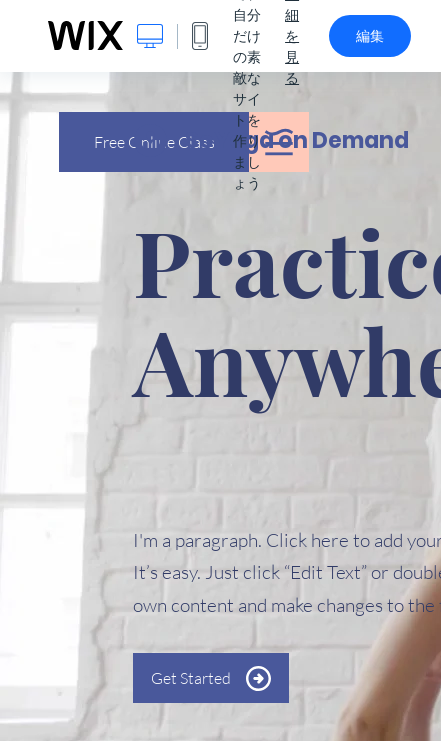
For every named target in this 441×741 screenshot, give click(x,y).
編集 (370, 36)
